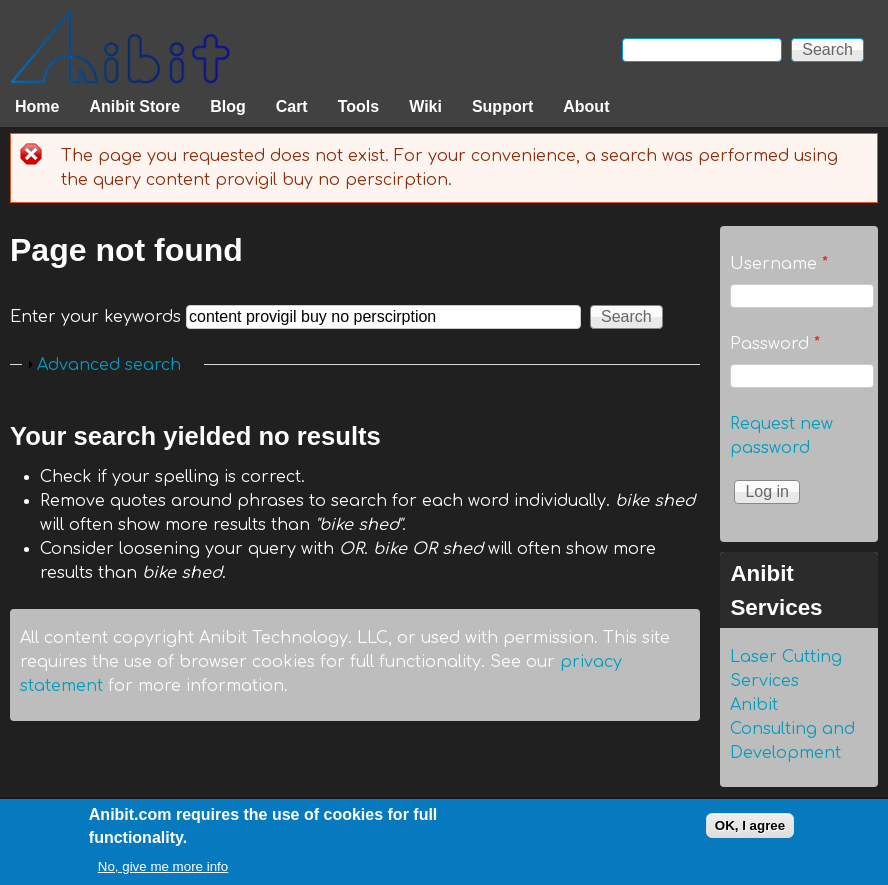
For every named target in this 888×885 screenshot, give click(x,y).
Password (775, 344)
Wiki (425, 106)
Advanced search (109, 365)
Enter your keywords (98, 317)
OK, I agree (750, 827)
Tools (358, 106)
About (586, 106)
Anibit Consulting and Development (792, 729)
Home (37, 106)
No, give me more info (163, 869)
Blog (228, 106)
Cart (292, 106)
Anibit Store (134, 106)
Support (502, 106)
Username (779, 264)
